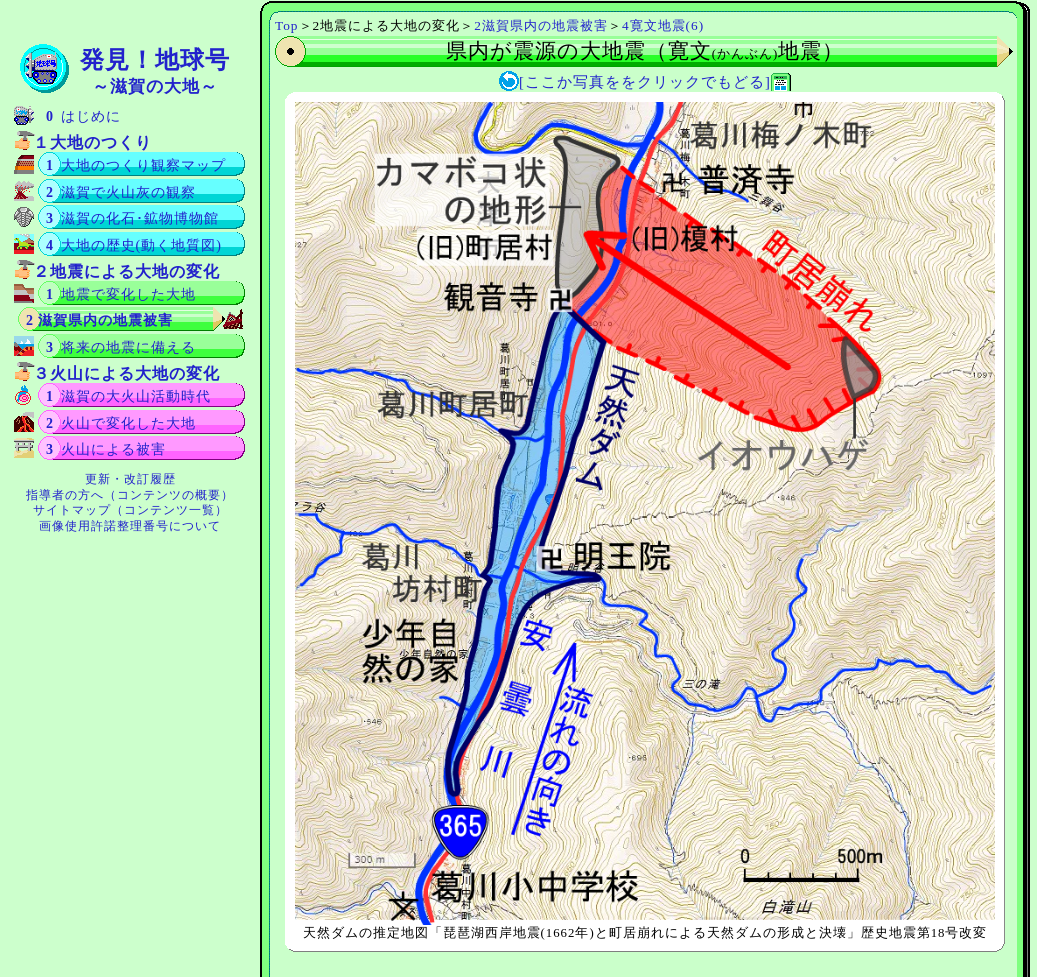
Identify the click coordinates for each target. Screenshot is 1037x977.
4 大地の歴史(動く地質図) (134, 245)
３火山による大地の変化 (126, 373)
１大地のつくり (92, 142)
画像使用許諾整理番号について (130, 526)
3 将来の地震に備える (121, 347)
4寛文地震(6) (663, 25)
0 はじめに (83, 116)
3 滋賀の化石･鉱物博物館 (132, 218)
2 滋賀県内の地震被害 (99, 320)
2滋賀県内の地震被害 (541, 25)
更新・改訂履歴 (130, 479)
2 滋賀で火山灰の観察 (121, 192)
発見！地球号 (155, 71)
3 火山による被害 (106, 449)
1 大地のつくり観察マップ (136, 165)
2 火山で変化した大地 (121, 423)
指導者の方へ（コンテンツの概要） (130, 495)
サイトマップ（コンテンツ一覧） (130, 510)
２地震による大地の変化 (126, 271)
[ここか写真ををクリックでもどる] (645, 82)
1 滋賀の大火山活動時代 (128, 396)
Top (287, 25)
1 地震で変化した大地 (121, 294)
